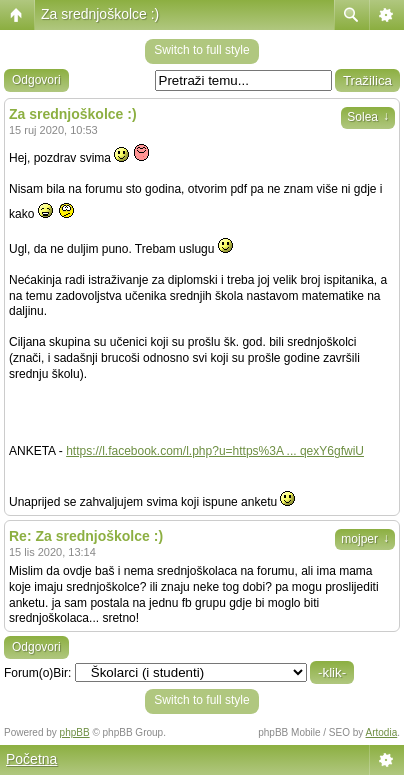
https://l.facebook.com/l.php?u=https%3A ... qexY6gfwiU (215, 451)
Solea (368, 117)
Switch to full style (201, 50)
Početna (31, 759)
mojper (365, 539)
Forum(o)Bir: (37, 673)
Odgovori (36, 80)
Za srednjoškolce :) (100, 14)
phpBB (75, 732)
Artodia (382, 732)
